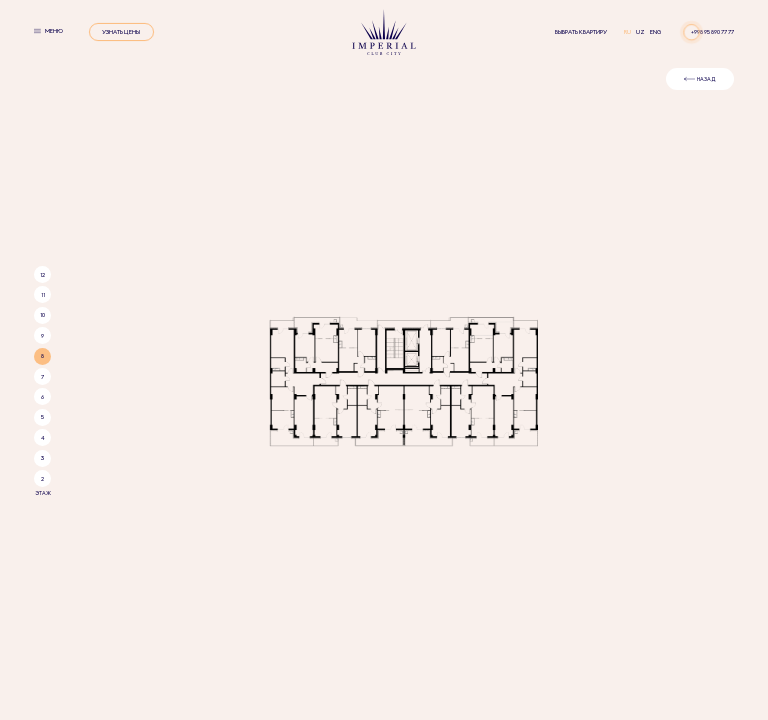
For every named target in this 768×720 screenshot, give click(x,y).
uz (641, 32)
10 (42, 125)
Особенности (309, 433)
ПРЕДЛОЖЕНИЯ (458, 433)
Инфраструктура (384, 433)
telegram (385, 506)
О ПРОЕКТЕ (248, 433)
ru (628, 32)
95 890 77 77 (383, 467)
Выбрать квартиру (581, 32)
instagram (308, 506)
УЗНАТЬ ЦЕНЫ (121, 32)
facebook (347, 506)
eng (655, 32)
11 (43, 105)
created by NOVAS (442, 506)
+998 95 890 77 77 (712, 32)
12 (42, 85)
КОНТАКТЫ (520, 433)
